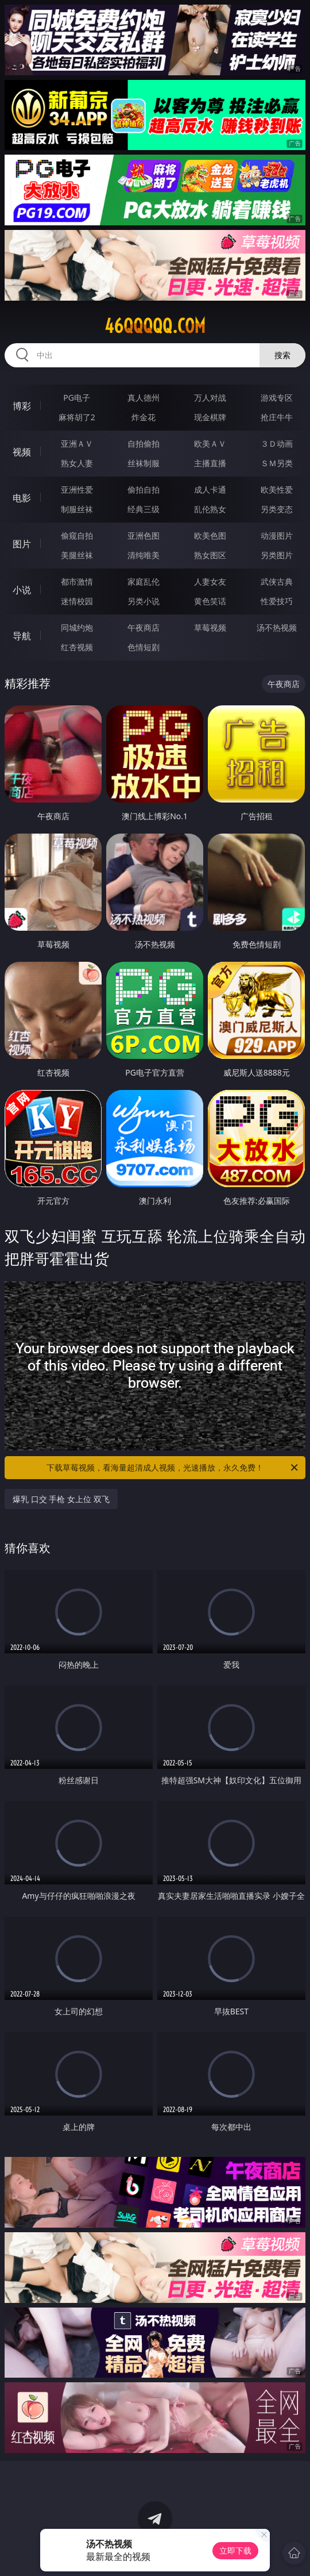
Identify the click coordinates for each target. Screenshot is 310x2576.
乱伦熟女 (210, 509)
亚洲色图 (143, 535)
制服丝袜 (77, 509)
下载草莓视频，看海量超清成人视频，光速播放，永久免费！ (173, 1468)
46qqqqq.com (155, 325)
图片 (22, 544)
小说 (22, 589)
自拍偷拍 (143, 443)
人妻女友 (210, 581)
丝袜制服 (143, 463)
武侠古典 (277, 581)
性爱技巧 (277, 601)
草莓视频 (210, 627)
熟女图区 (210, 555)
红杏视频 (77, 647)
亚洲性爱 (77, 489)
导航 (22, 635)
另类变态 (277, 509)
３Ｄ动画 (277, 443)
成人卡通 (210, 489)
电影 (22, 498)
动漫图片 (277, 535)
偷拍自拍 (143, 489)
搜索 (282, 355)
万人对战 (210, 397)
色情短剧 (143, 647)
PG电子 (76, 397)
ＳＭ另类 (277, 463)
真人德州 (143, 397)
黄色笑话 (210, 601)
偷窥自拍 (77, 535)
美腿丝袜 (77, 555)
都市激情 (77, 581)
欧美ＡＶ (210, 443)
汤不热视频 (277, 627)
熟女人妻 (77, 463)
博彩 (22, 406)
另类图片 (277, 555)
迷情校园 (77, 601)
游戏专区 (277, 397)
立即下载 (235, 2550)
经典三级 (143, 509)
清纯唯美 (143, 555)
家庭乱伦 (143, 581)
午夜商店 (143, 627)
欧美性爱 (277, 489)
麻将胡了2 (77, 417)
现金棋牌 (210, 417)
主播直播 (210, 463)
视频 (22, 452)
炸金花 (143, 417)
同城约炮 (77, 627)
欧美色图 (210, 535)
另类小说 (143, 601)
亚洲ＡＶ (77, 443)
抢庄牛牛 (277, 417)
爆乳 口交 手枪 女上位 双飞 (61, 1499)
